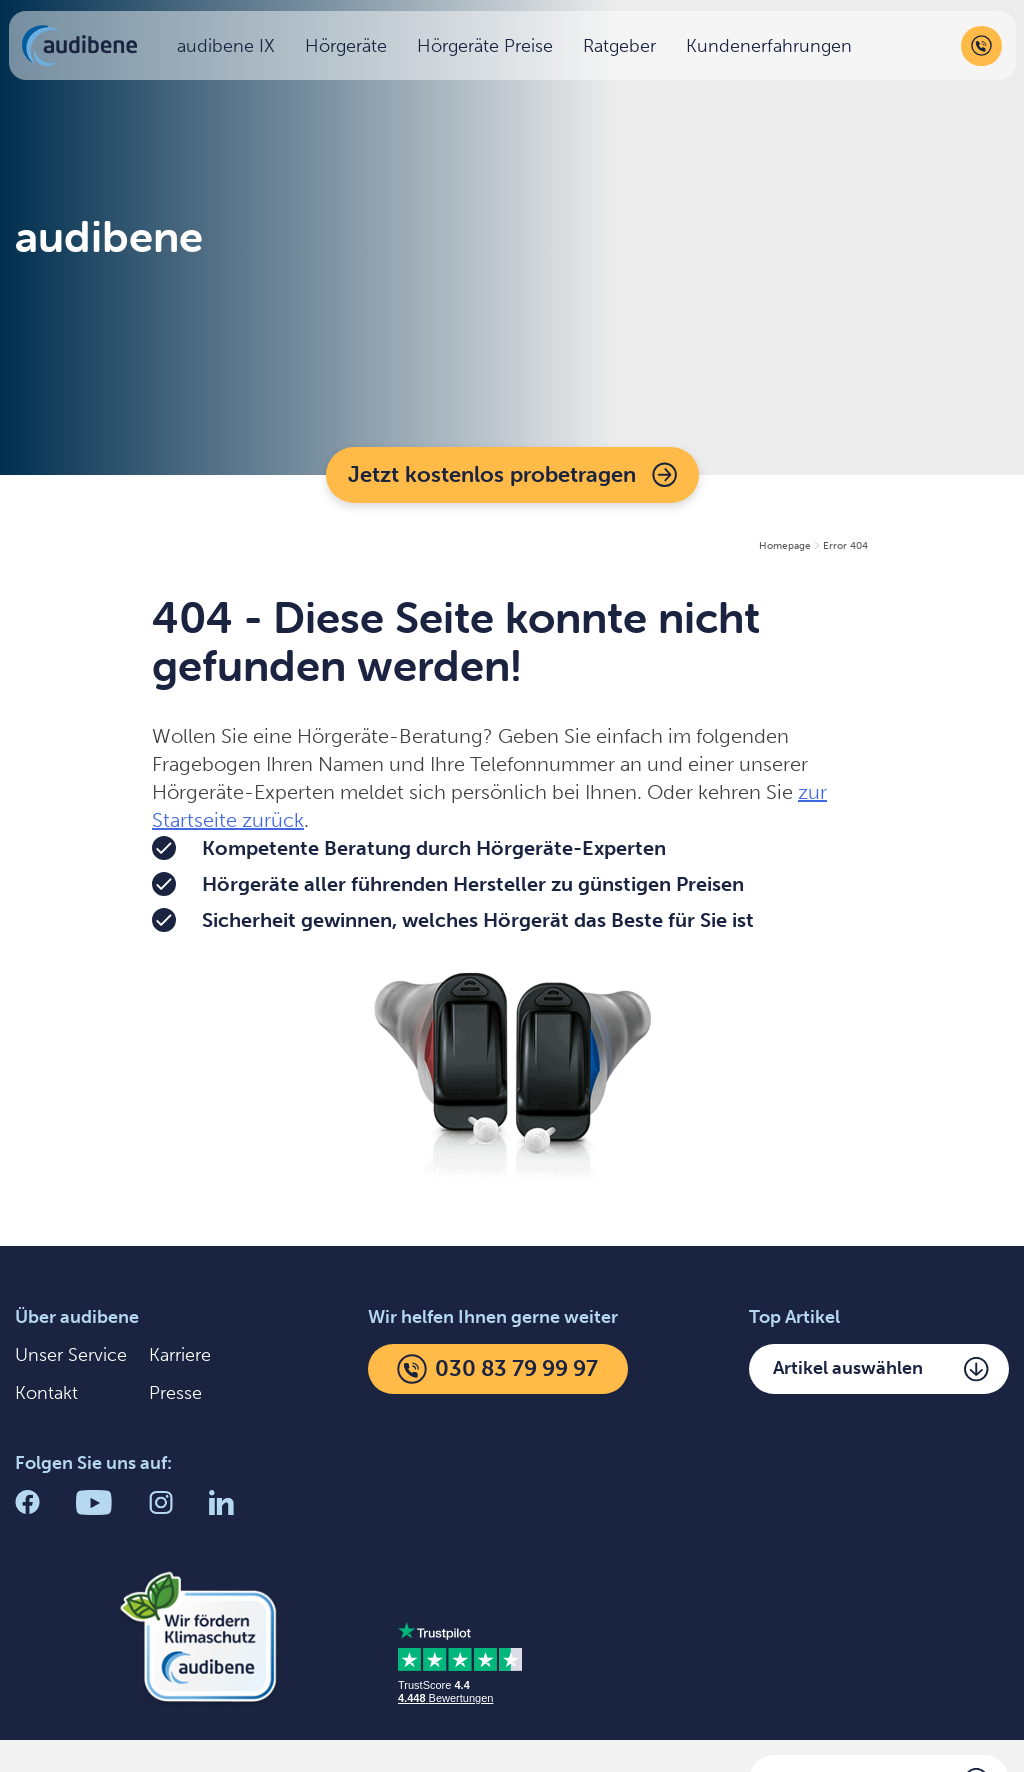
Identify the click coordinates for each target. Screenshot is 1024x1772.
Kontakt (46, 1393)
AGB (523, 1732)
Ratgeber (624, 50)
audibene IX (231, 50)
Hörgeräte (351, 50)
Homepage (785, 546)
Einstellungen (388, 1732)
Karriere (180, 1355)
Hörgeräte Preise (490, 50)
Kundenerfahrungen (774, 50)
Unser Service (71, 1355)
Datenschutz (219, 1732)
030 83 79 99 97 (497, 1369)
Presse (175, 1393)
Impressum (61, 1732)
